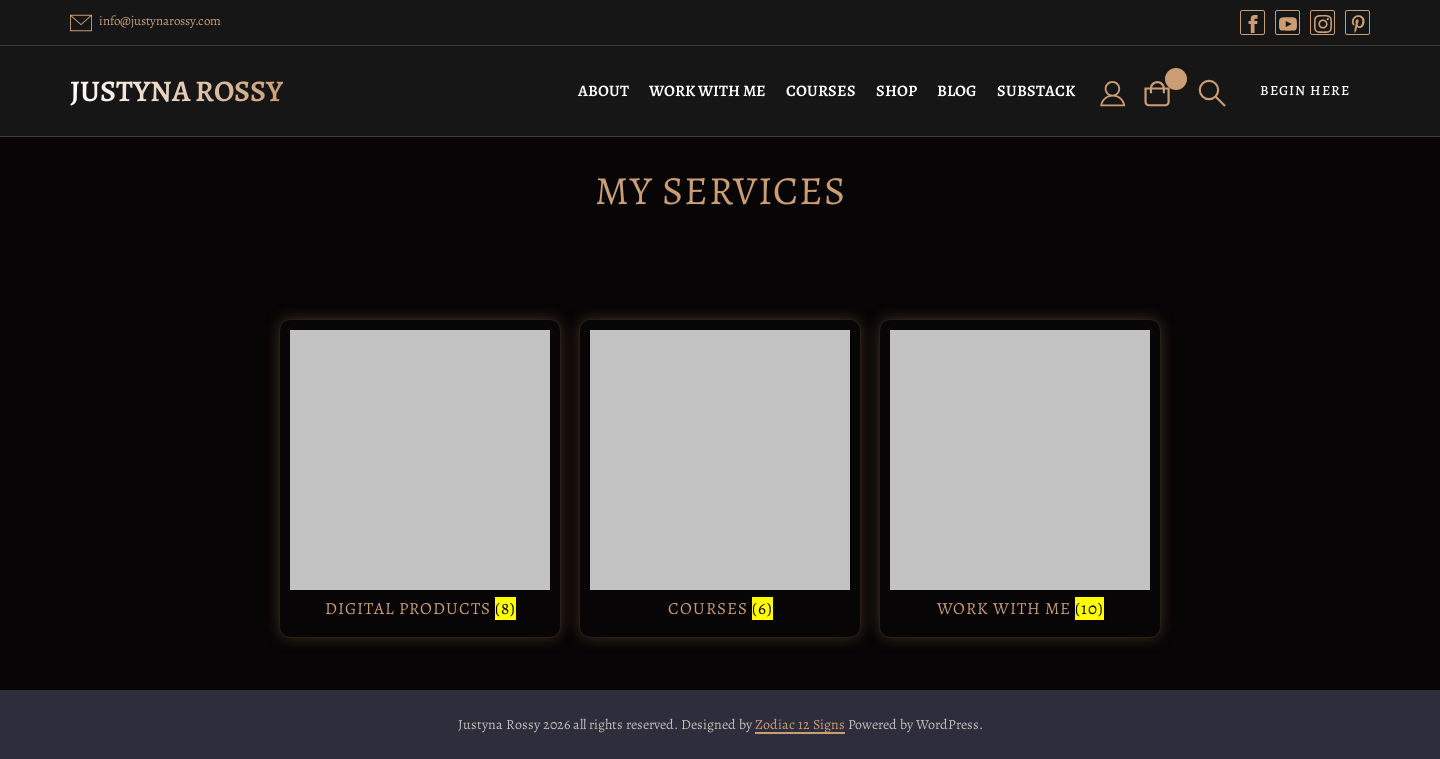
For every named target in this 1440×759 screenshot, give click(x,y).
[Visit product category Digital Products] (420, 478)
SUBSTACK (1036, 91)
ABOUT (603, 91)
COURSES (821, 91)
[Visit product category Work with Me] (1020, 478)
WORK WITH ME (707, 91)
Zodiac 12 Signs (800, 724)
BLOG (957, 91)
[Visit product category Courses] (720, 478)
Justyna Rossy (176, 91)
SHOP (896, 91)
